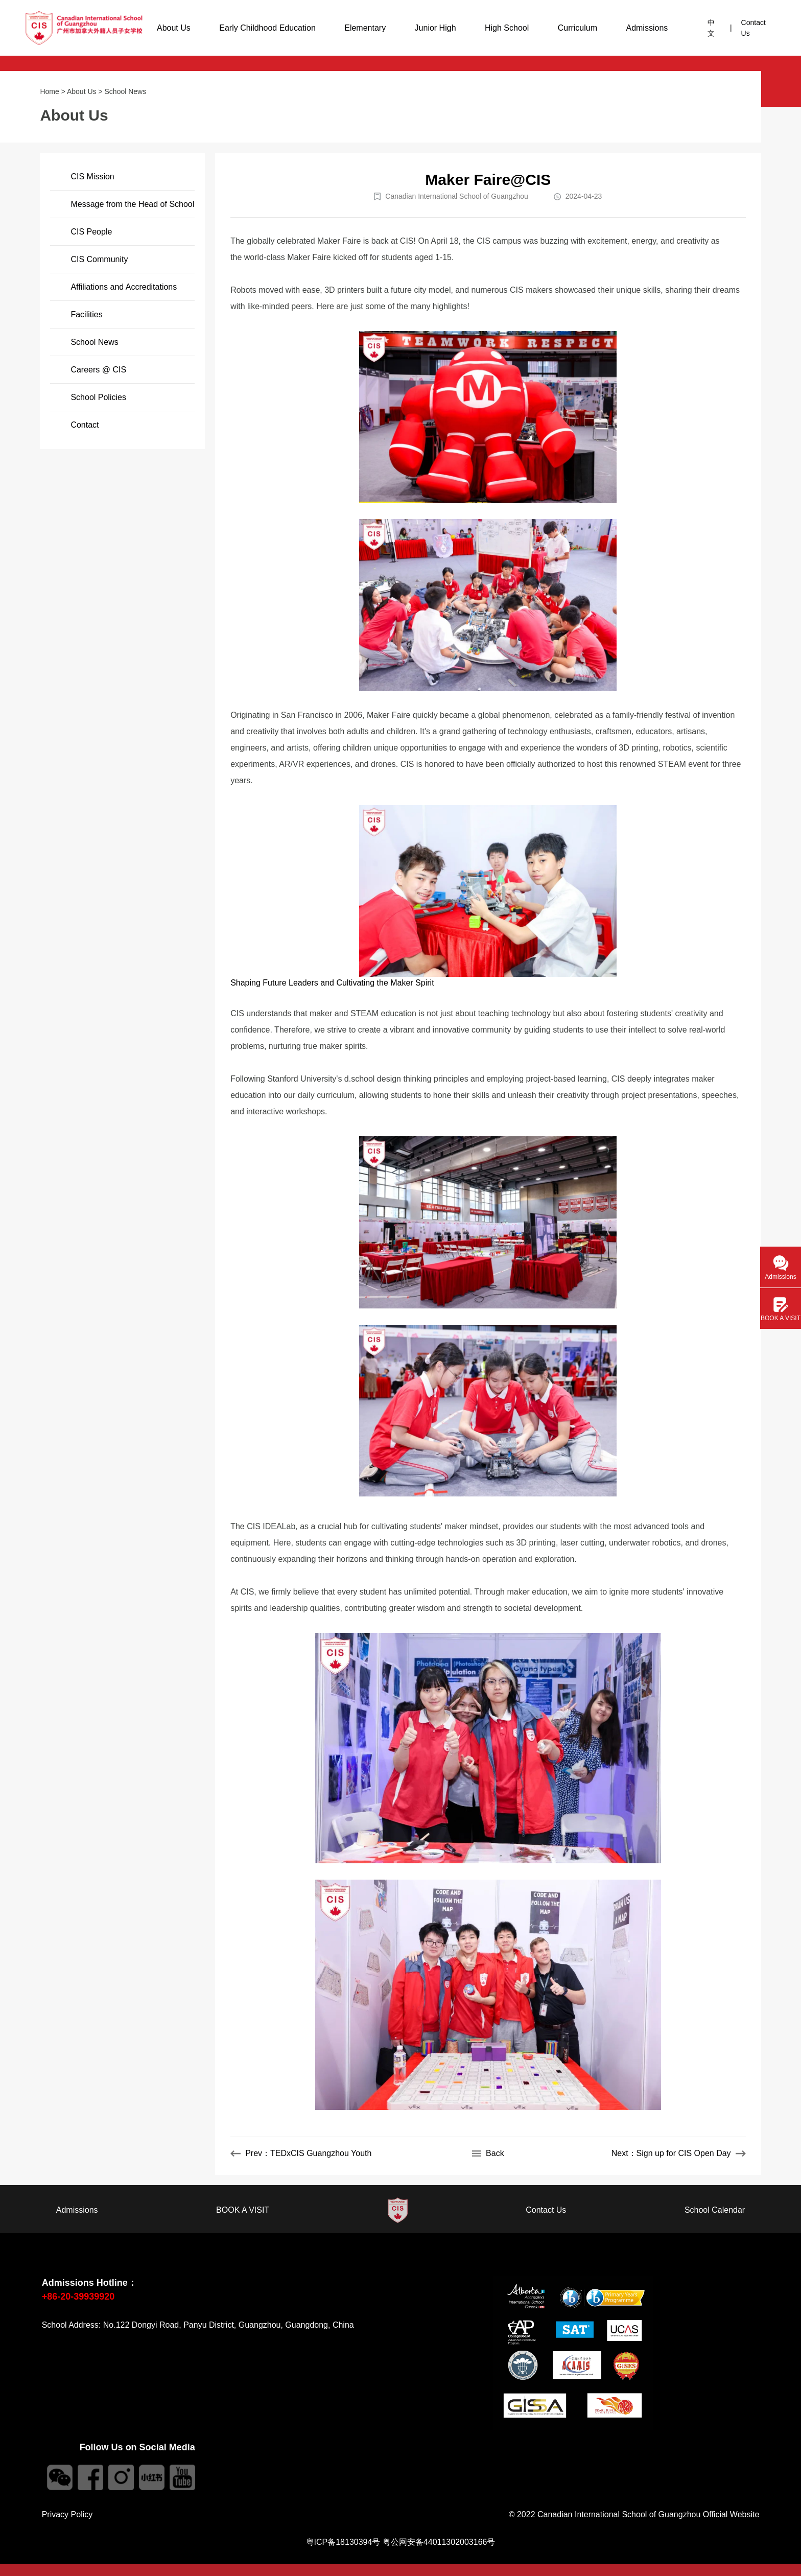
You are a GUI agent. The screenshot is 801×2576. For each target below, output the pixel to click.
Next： (678, 2153)
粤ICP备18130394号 (343, 2542)
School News (126, 91)
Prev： (300, 2153)
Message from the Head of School (132, 204)
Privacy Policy (67, 2514)
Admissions (647, 28)
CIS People (91, 231)
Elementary (365, 28)
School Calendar (715, 2210)
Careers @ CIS (98, 369)
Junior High (435, 28)
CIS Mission (92, 176)
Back (488, 2153)
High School (507, 28)
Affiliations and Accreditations (123, 287)
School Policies (98, 397)
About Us (174, 28)
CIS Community (99, 259)
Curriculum (577, 28)
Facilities (86, 314)
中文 (711, 27)
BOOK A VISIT (242, 2210)
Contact (84, 424)
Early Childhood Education (267, 28)
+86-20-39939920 (78, 2296)
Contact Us (753, 27)
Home (49, 91)
